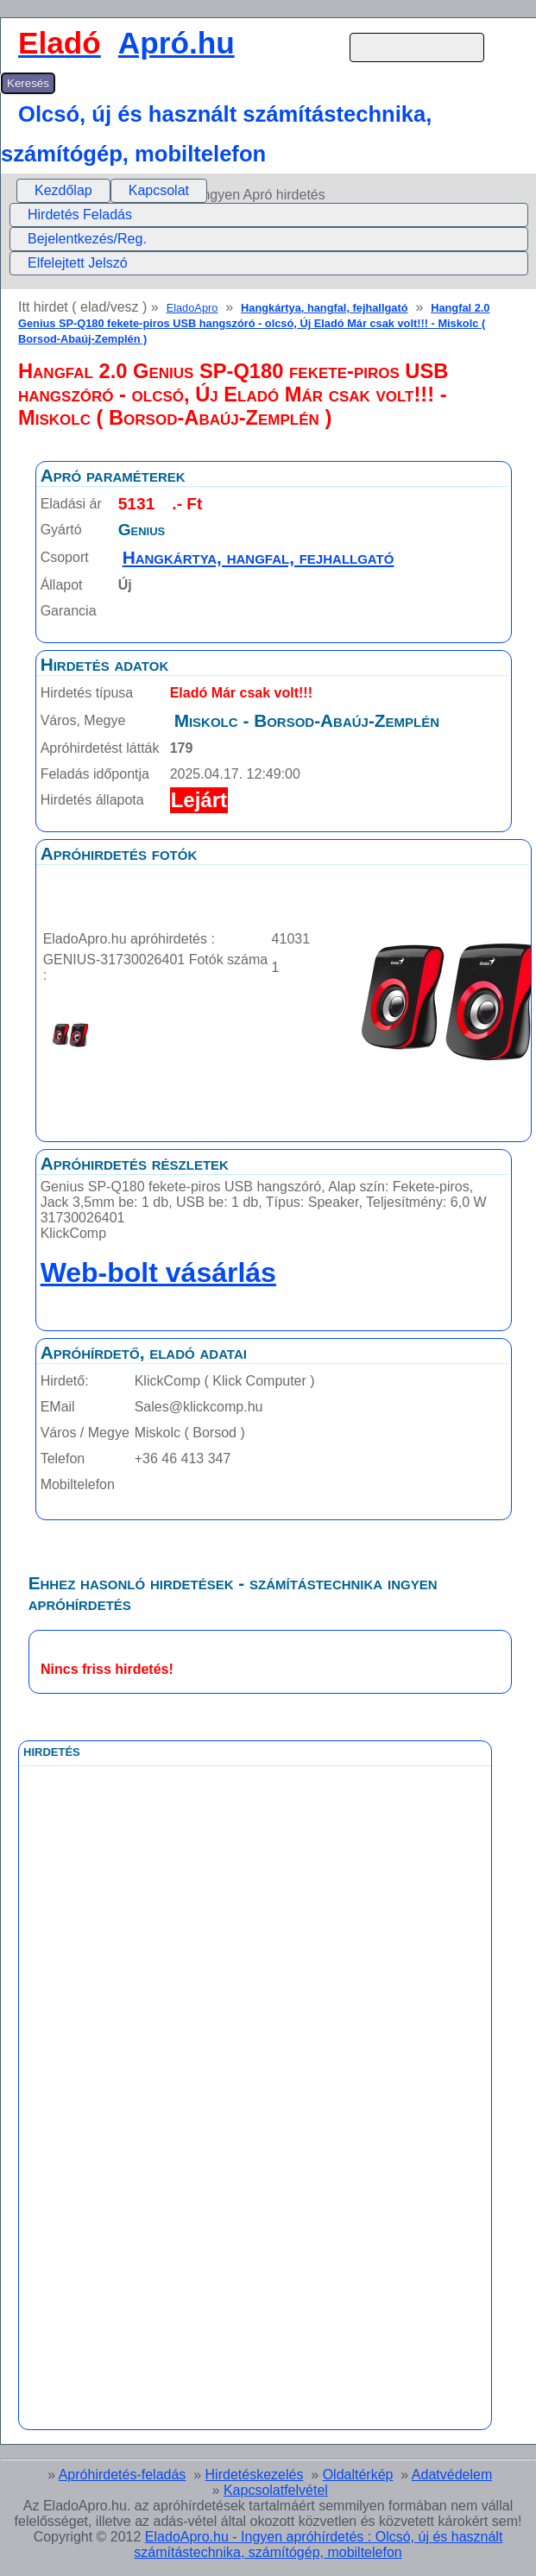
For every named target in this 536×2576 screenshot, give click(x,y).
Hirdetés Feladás (80, 214)
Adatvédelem (452, 2474)
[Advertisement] (184, 2154)
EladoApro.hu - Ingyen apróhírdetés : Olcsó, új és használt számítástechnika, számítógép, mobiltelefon (318, 2544)
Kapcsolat (159, 190)
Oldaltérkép (358, 2474)
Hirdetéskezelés (254, 2474)
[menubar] (111, 191)
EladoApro (192, 307)
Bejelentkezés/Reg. (87, 238)
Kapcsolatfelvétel (276, 2490)
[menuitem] (63, 191)
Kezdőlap (63, 190)
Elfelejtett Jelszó (78, 263)
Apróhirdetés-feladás (122, 2474)
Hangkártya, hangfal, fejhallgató (324, 307)
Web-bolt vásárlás (158, 1272)
